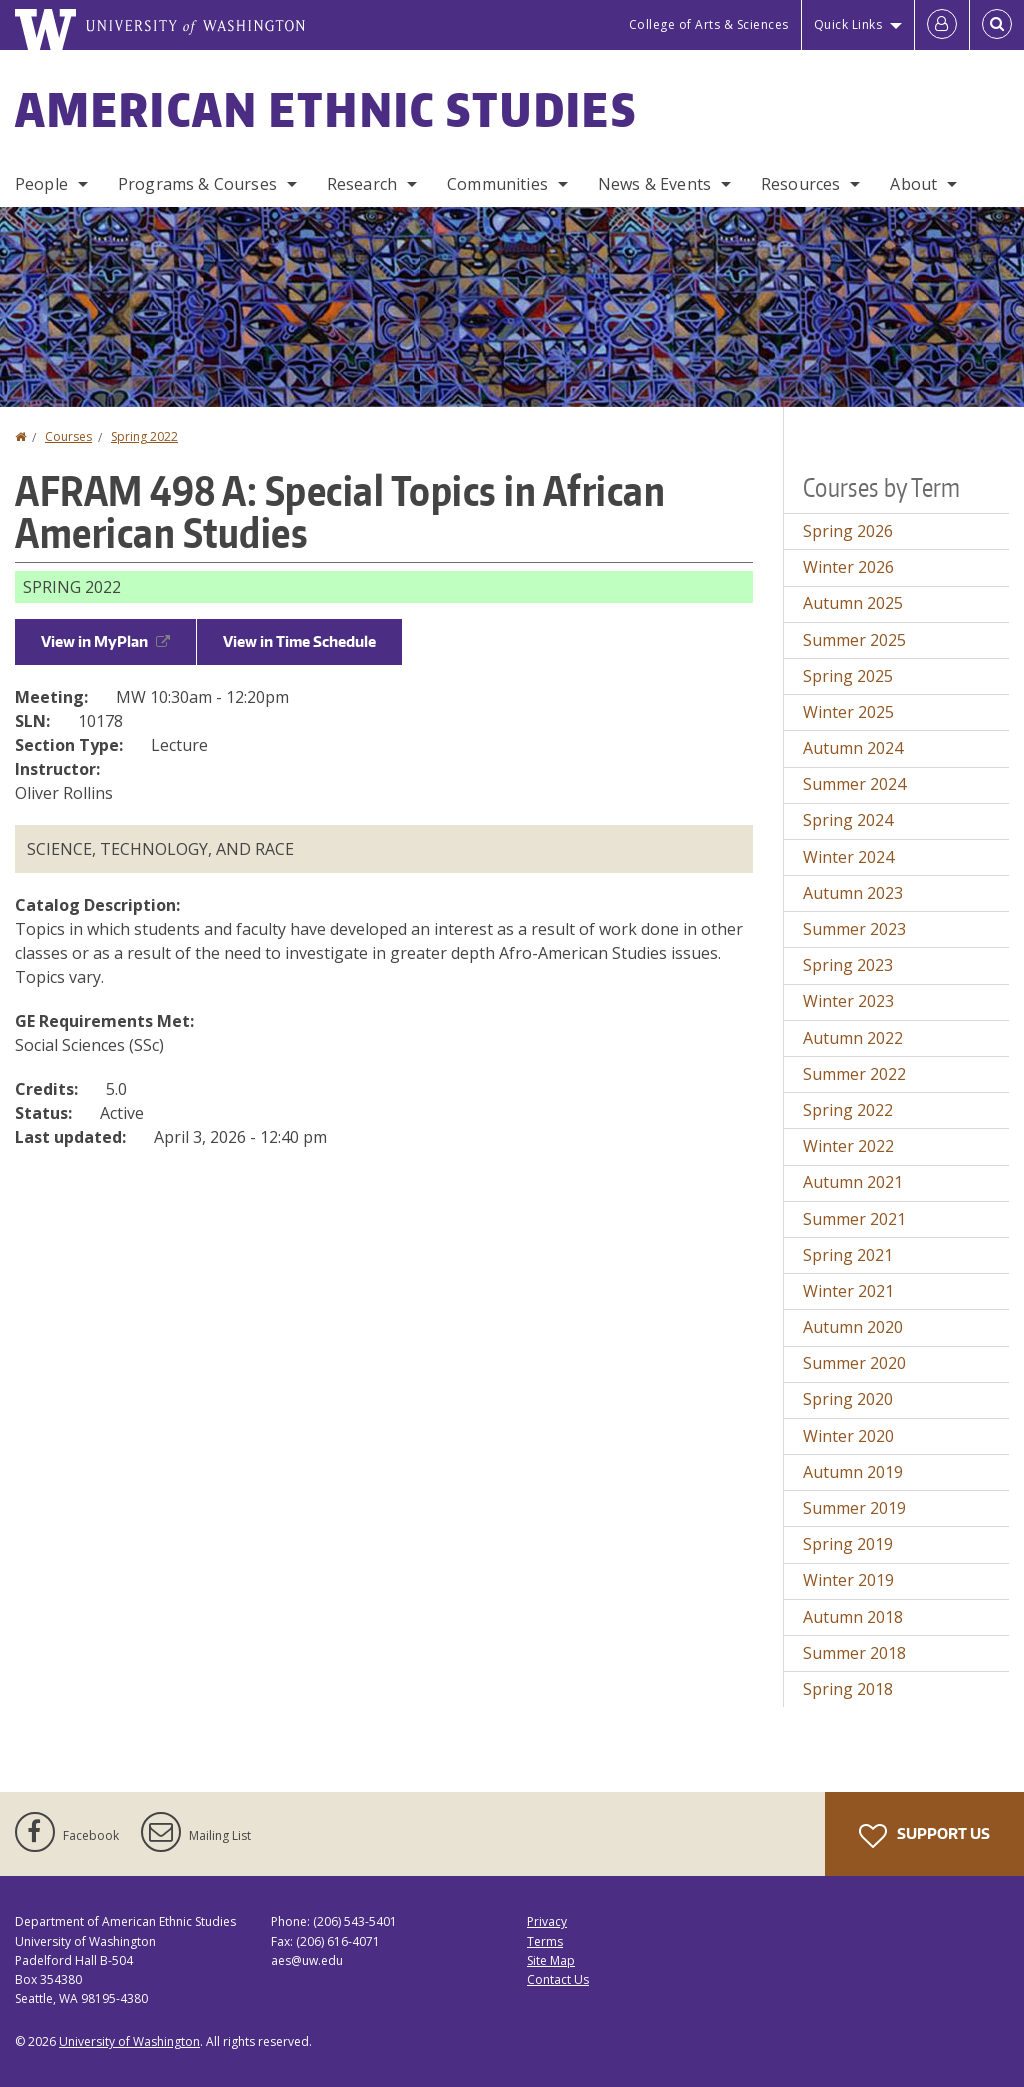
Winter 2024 (848, 857)
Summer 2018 (854, 1653)
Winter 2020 (848, 1436)
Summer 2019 (854, 1508)
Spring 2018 (848, 1689)
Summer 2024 (854, 784)
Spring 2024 (848, 820)
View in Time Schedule (299, 641)
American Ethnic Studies (326, 109)
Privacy (547, 1921)
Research (362, 184)
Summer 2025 (854, 640)
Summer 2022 (854, 1074)
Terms (545, 1941)
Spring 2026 (848, 531)
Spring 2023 (848, 965)
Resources (800, 184)
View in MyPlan (105, 641)
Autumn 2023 (853, 893)
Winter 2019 (848, 1580)
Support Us (924, 1836)
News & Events (654, 184)
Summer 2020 (854, 1363)
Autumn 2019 (853, 1472)
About (913, 184)
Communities (497, 184)
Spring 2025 (848, 676)
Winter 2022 (848, 1146)
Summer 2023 (854, 929)
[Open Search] (997, 25)
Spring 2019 (848, 1544)
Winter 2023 (848, 1001)
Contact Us (558, 1979)
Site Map (551, 1960)
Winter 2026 (848, 567)
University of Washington (129, 2041)
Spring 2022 (144, 436)
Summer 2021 (854, 1219)
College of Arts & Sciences (709, 24)
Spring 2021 (848, 1255)
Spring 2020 (848, 1399)
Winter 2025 (848, 712)
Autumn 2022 (853, 1038)
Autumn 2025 (853, 603)
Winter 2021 (848, 1291)
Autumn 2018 (853, 1617)
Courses (68, 436)
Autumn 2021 (853, 1182)
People (41, 184)
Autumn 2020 (853, 1327)
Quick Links (848, 24)
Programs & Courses (197, 184)
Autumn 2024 (853, 748)
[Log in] (942, 25)
